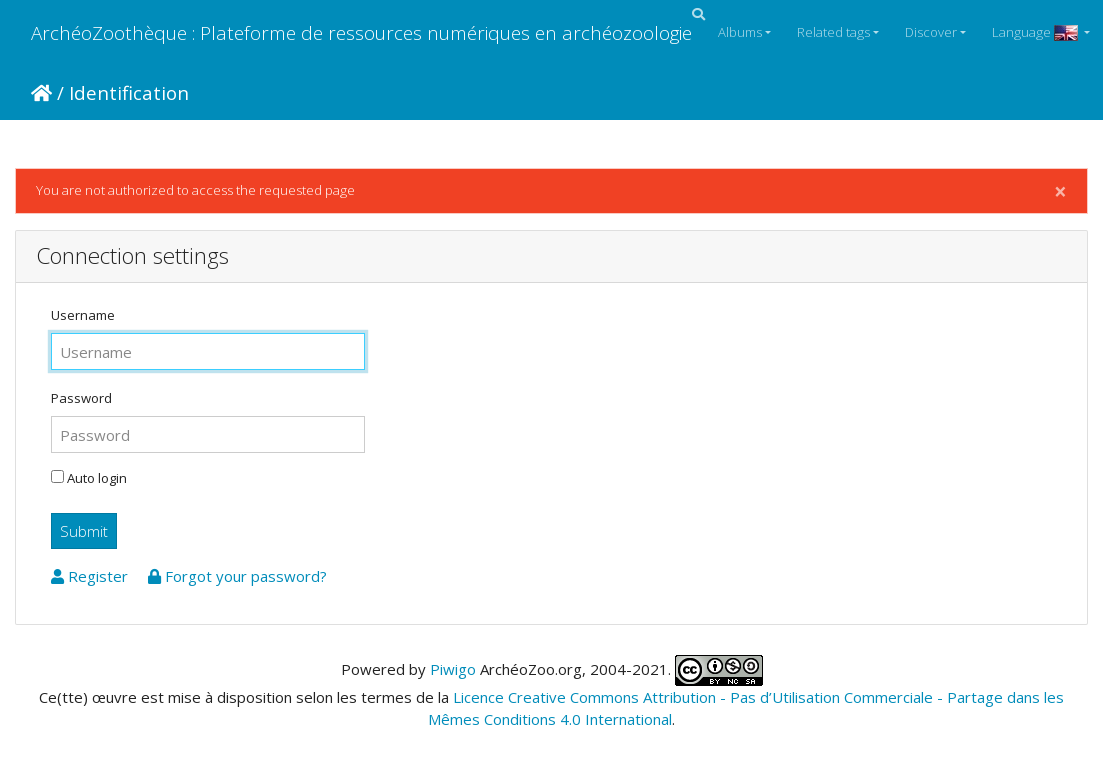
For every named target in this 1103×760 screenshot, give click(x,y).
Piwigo (453, 668)
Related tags (833, 32)
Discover (931, 32)
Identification (129, 92)
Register (91, 576)
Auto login (89, 478)
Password (81, 398)
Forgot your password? (237, 576)
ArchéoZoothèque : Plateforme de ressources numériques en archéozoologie (361, 32)
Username (83, 315)
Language (1036, 32)
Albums (740, 32)
